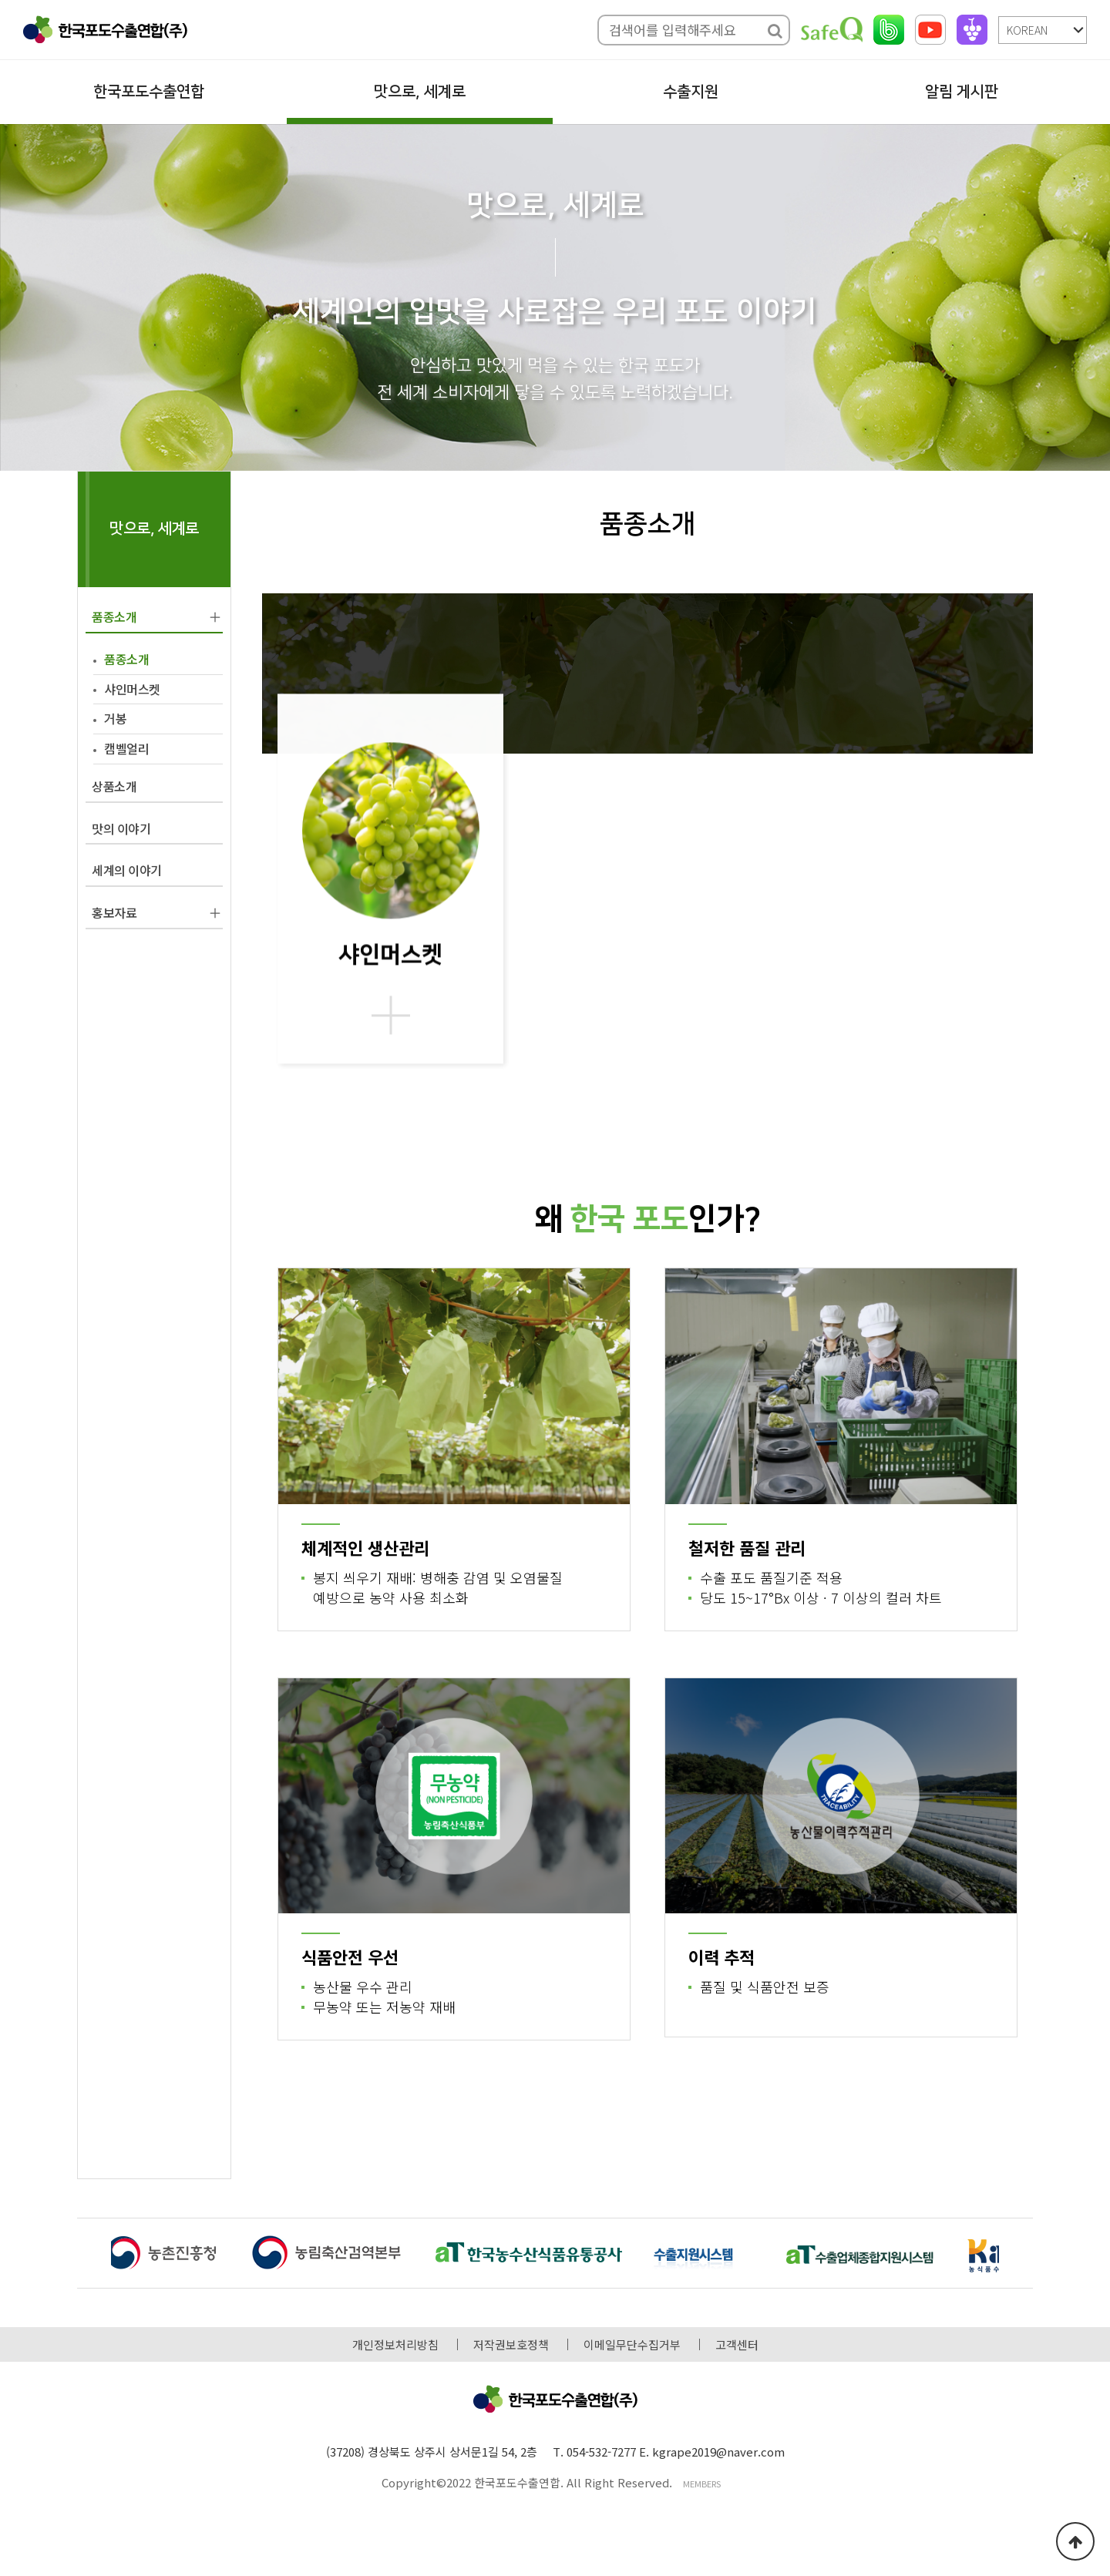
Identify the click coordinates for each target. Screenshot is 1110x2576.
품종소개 (114, 616)
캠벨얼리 (126, 748)
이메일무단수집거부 (632, 2344)
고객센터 (736, 2344)
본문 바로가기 (0, 0)
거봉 (115, 718)
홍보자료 (114, 912)
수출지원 (690, 91)
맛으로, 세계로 (420, 91)
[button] (1016, 2255)
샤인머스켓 (132, 689)
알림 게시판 (961, 91)
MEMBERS (702, 2483)
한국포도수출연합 (148, 91)
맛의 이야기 (121, 828)
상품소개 (114, 786)
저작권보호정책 (511, 2344)
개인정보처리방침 (395, 2344)
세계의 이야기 (127, 870)
